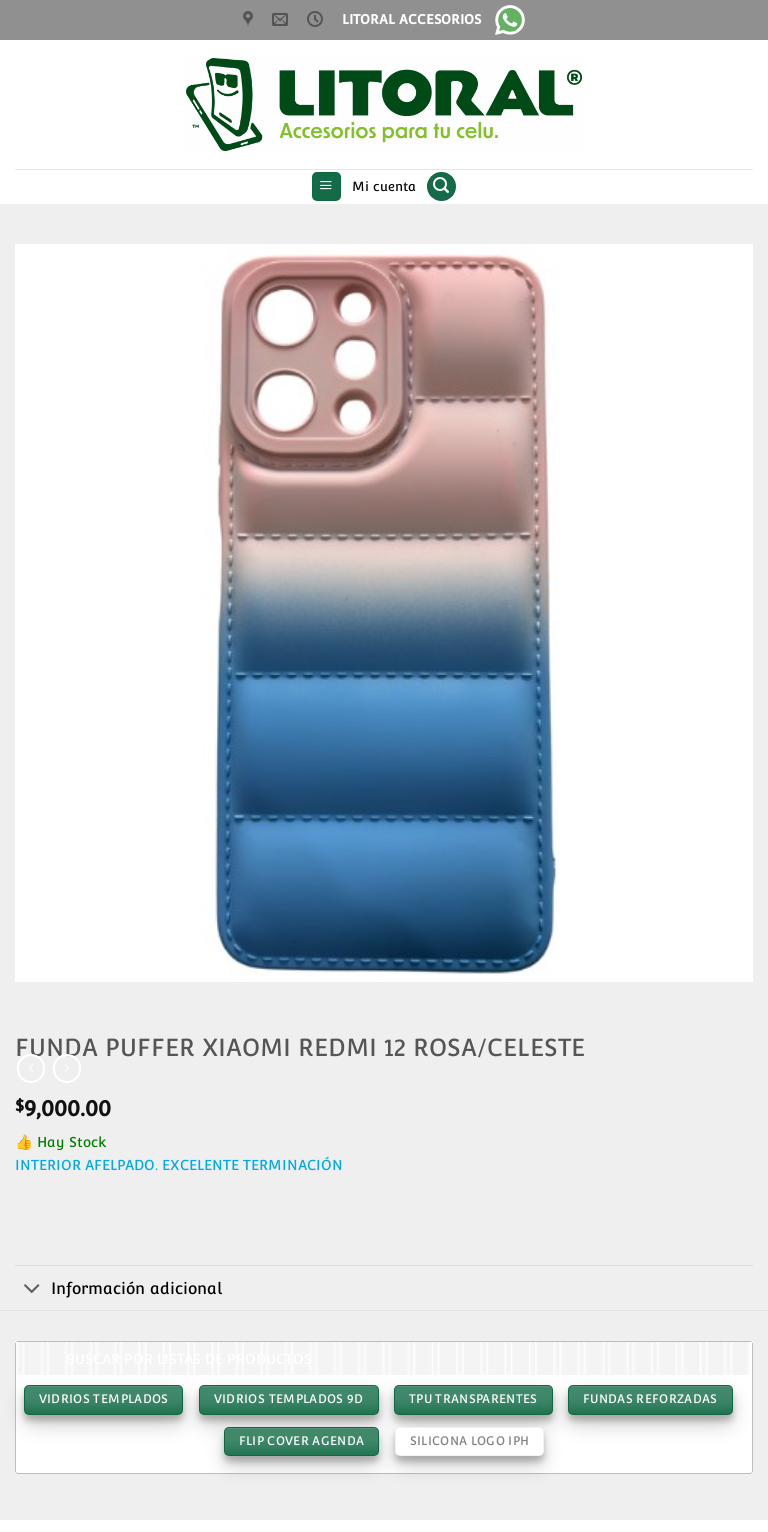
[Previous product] (67, 1068)
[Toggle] (32, 1290)
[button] (326, 187)
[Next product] (31, 1068)
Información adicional (118, 1290)
